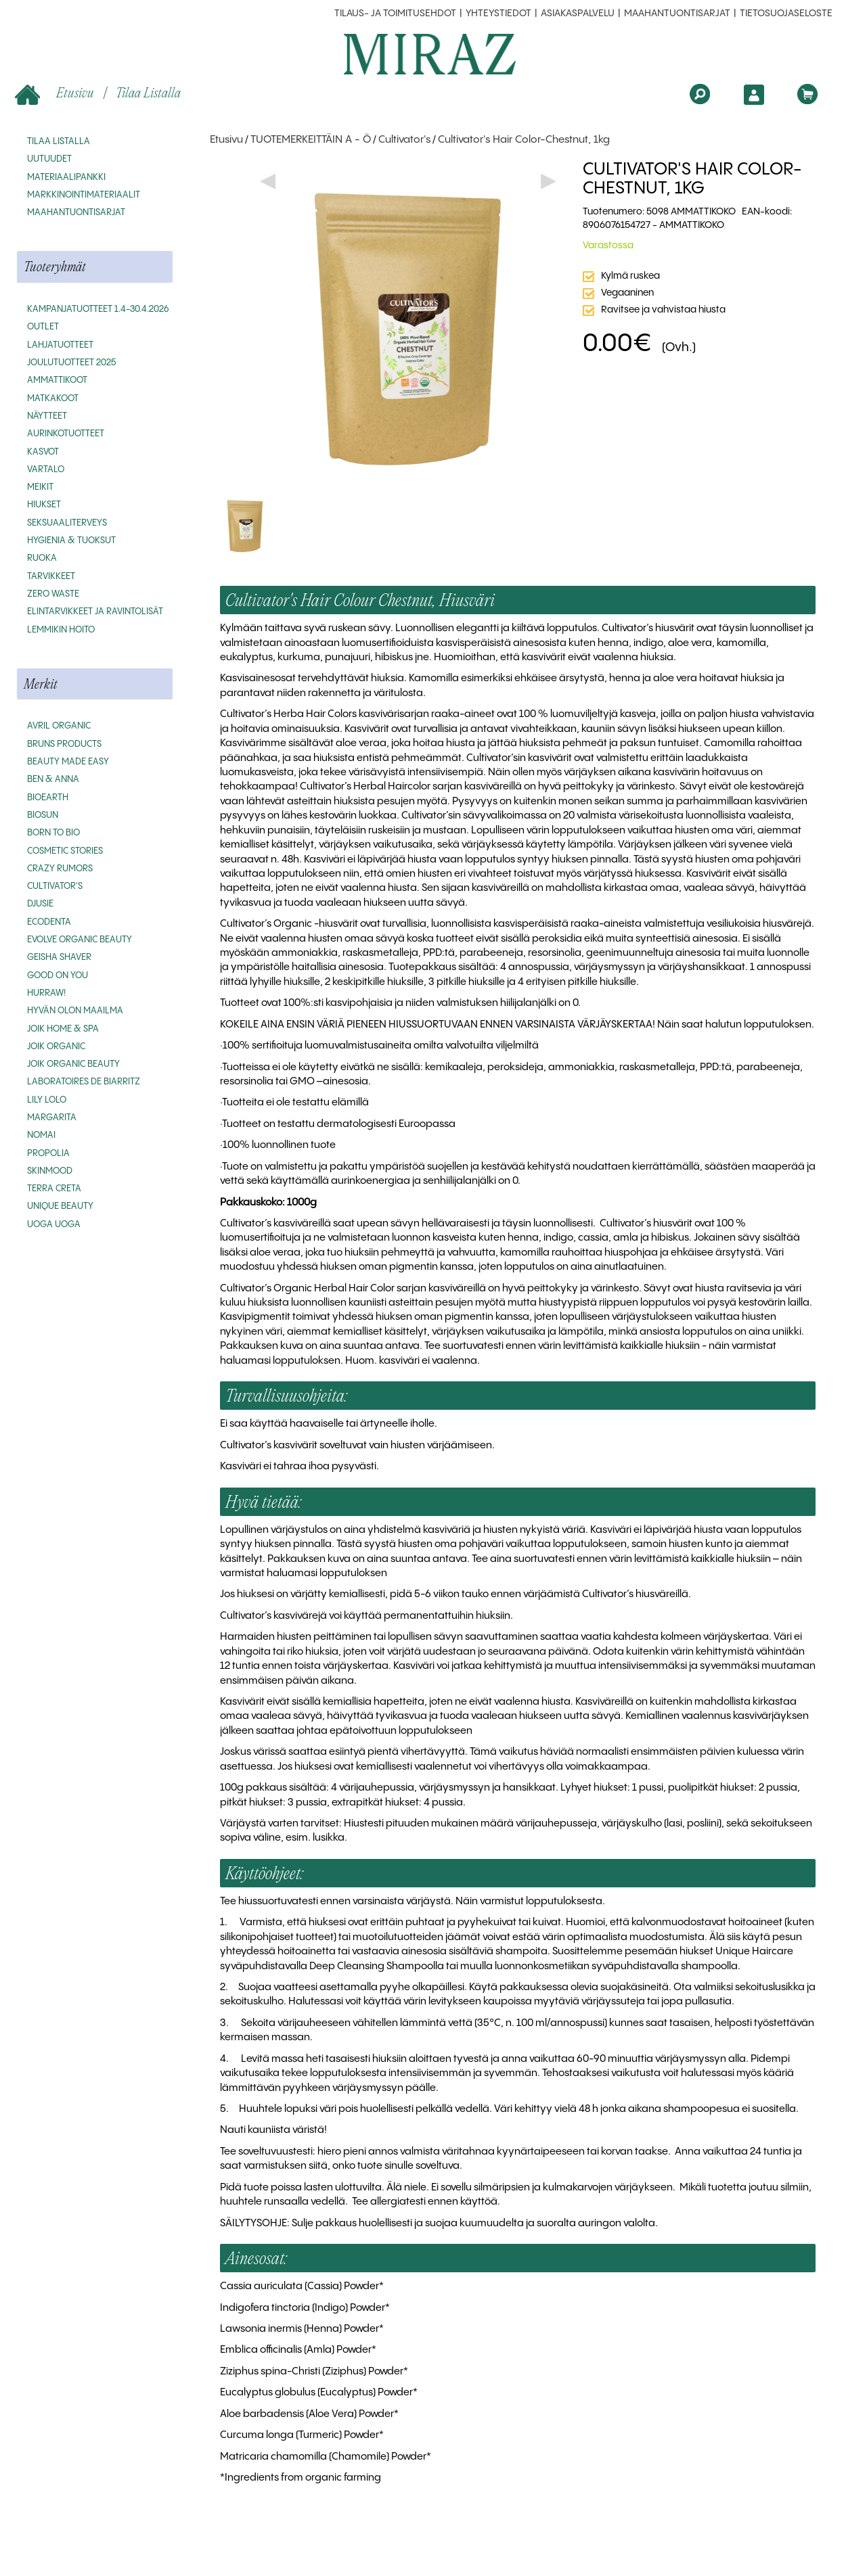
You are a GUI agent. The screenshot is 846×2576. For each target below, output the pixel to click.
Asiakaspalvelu (578, 13)
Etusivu (56, 93)
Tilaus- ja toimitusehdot (395, 13)
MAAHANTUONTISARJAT (677, 13)
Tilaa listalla (148, 92)
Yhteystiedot (498, 13)
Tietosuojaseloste (786, 13)
